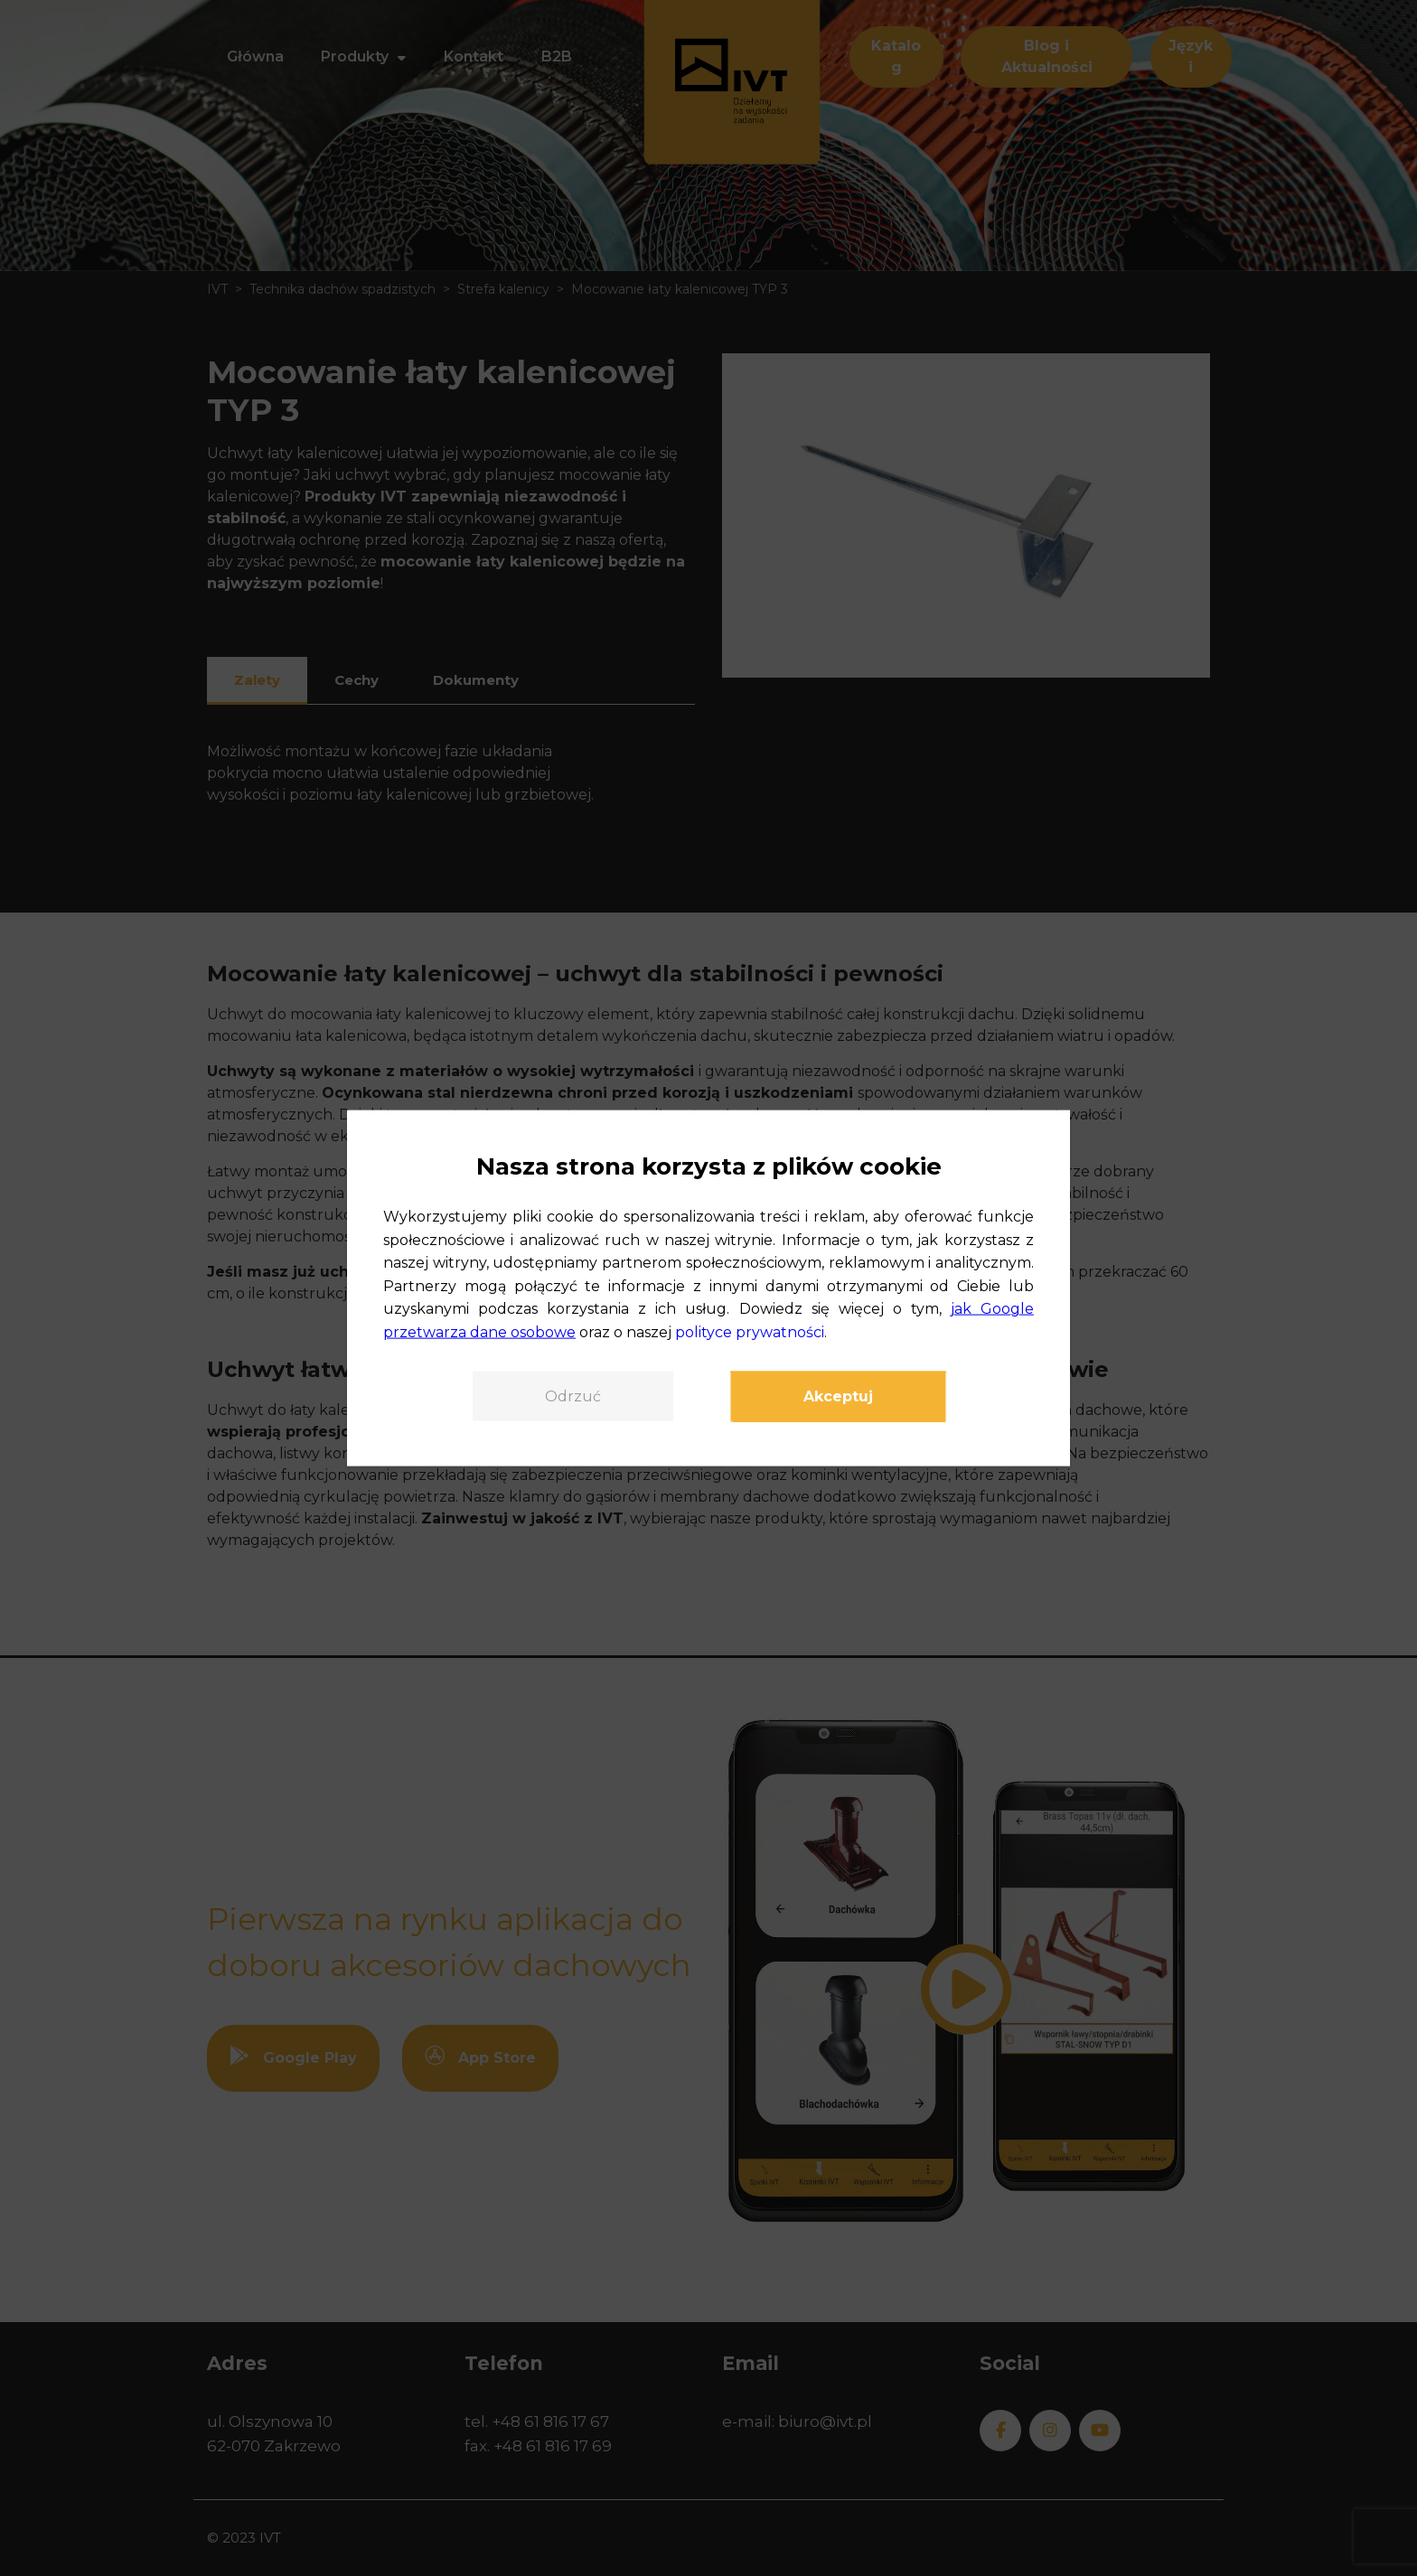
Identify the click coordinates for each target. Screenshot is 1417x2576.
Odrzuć (573, 1395)
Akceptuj (838, 1395)
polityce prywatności (749, 1332)
